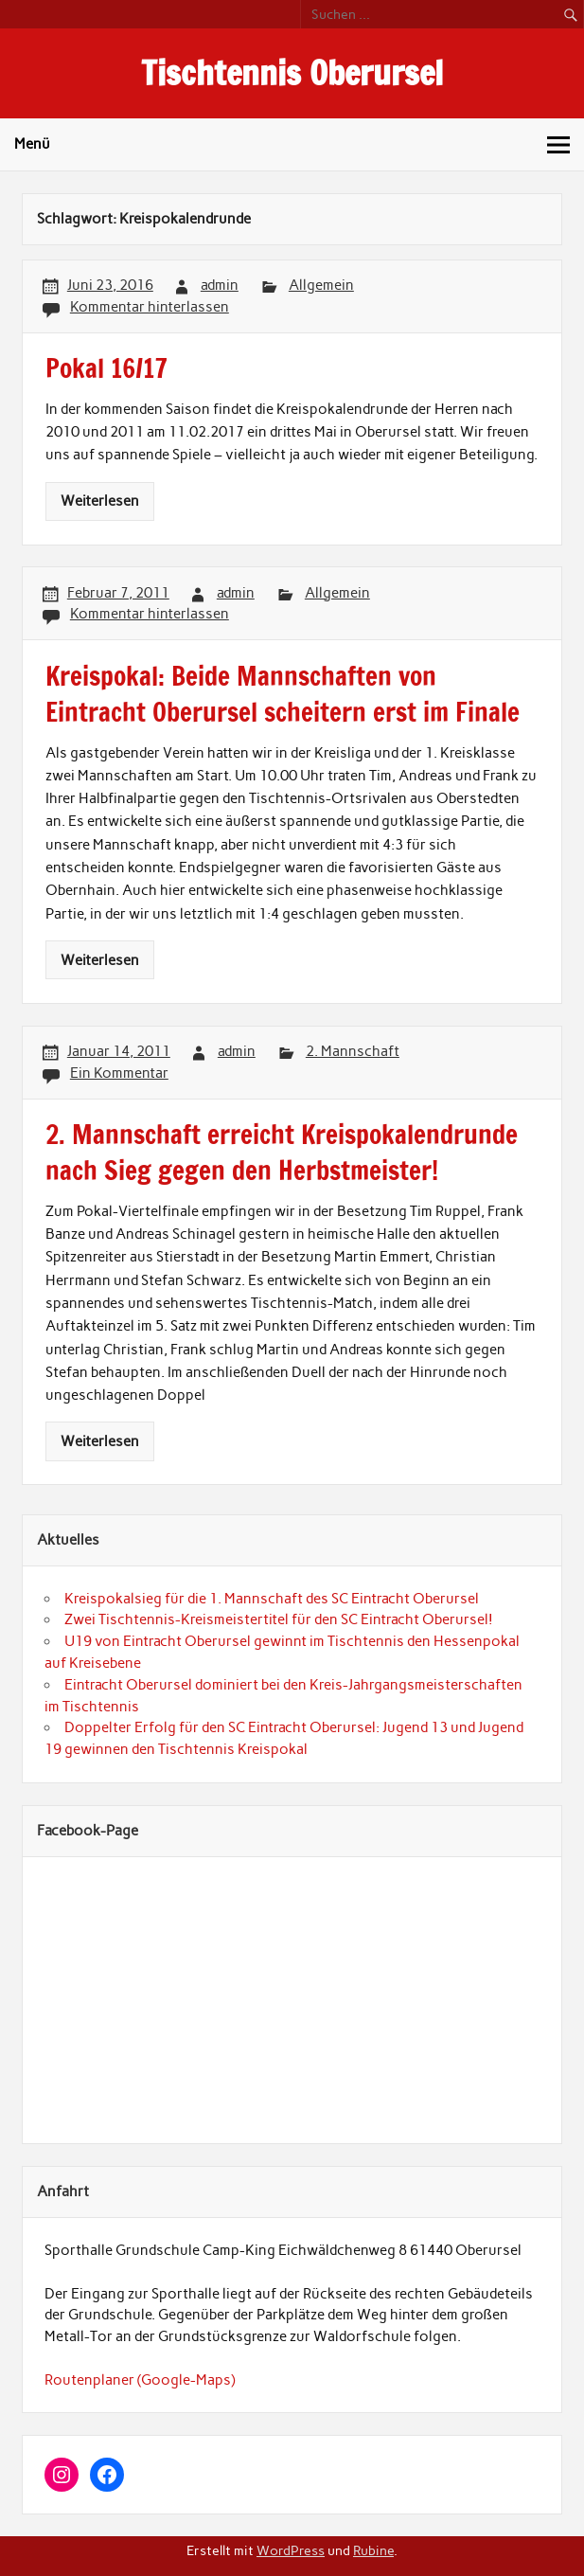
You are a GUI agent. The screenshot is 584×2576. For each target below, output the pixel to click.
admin (220, 285)
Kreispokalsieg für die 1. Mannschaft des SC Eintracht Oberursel (271, 1598)
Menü (32, 143)
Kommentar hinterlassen (149, 306)
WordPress (291, 2550)
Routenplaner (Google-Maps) (139, 2379)
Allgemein (321, 285)
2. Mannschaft (352, 1051)
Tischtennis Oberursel (292, 73)
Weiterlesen (100, 501)
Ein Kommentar (119, 1073)
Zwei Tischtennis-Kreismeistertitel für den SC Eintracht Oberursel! (278, 1619)
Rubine (373, 2550)
